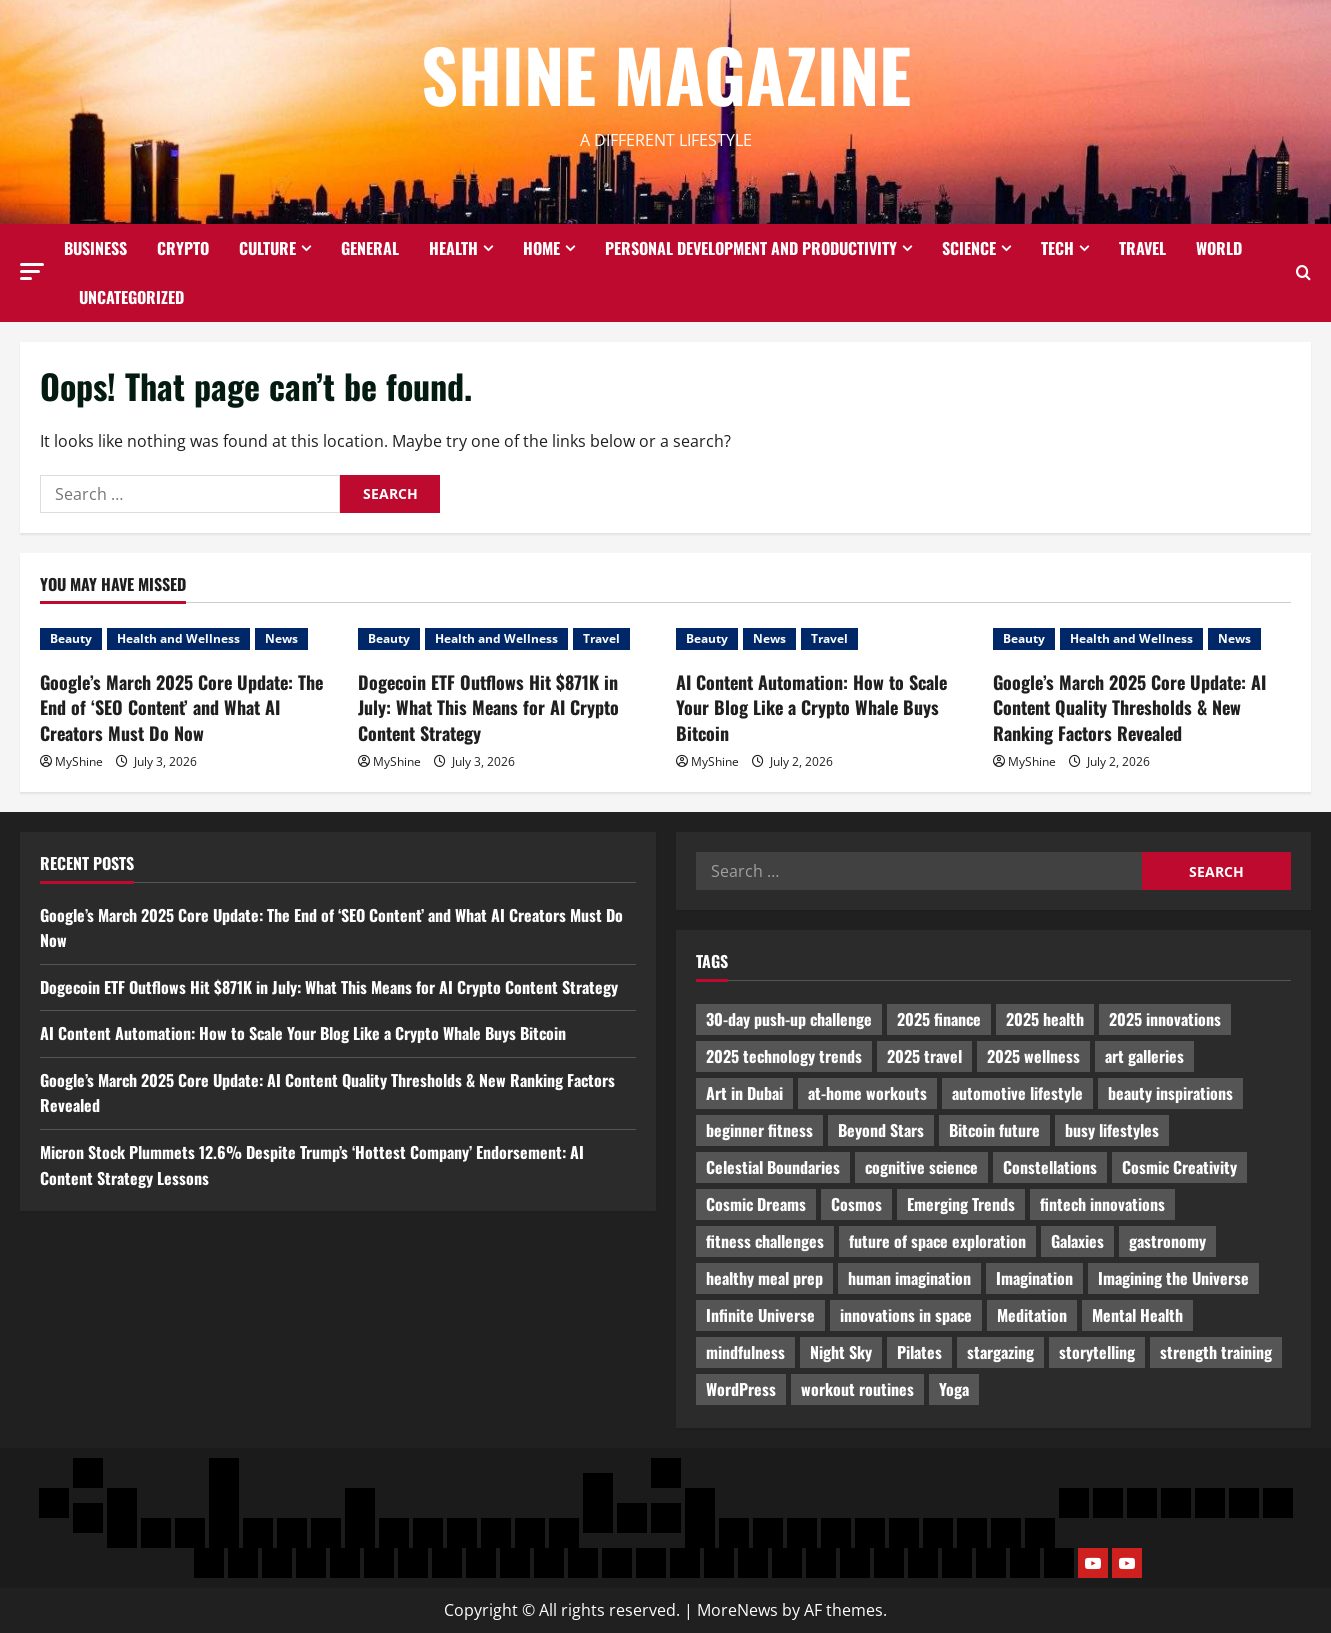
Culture (267, 248)
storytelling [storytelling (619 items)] (1097, 1352)
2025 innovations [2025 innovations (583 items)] (1165, 1019)
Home (541, 248)
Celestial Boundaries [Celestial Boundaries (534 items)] (773, 1167)
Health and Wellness (178, 638)
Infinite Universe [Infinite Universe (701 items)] (760, 1315)
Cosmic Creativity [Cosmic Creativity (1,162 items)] (1179, 1167)
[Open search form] (1303, 272)
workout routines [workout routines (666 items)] (857, 1389)
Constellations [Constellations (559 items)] (1050, 1167)
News (281, 638)
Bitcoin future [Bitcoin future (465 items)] (994, 1130)
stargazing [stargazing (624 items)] (1000, 1352)
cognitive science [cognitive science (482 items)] (921, 1167)
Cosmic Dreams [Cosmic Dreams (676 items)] (756, 1204)
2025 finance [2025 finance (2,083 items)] (939, 1019)
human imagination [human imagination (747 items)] (909, 1278)
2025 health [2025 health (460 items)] (1045, 1019)
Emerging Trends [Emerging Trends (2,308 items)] (961, 1204)
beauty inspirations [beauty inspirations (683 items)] (1170, 1093)
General (370, 248)
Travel (1142, 248)
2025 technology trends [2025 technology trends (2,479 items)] (784, 1056)
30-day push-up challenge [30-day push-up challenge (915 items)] (789, 1019)
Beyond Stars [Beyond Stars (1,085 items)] (881, 1130)
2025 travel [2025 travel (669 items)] (924, 1056)
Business (95, 248)
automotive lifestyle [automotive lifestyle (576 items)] (1017, 1093)
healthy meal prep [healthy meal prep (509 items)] (764, 1278)
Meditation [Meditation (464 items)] (1032, 1315)
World (1219, 248)
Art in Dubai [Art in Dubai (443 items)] (744, 1093)
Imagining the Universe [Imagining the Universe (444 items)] (1173, 1278)
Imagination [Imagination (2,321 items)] (1034, 1278)
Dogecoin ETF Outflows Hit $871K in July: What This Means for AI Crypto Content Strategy (488, 707)
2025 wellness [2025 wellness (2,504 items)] (1033, 1056)
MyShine (79, 761)
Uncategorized (131, 297)
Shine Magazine (666, 73)
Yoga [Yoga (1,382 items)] (954, 1389)
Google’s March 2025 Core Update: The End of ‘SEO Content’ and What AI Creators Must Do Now (181, 707)
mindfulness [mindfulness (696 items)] (745, 1352)
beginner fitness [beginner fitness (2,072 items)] (759, 1130)
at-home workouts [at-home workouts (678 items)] (867, 1093)
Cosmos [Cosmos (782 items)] (856, 1204)
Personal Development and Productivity (751, 248)
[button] (32, 271)
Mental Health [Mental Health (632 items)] (1137, 1315)
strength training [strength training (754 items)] (1216, 1352)
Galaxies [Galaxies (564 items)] (1077, 1241)
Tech (1057, 248)
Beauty (71, 638)
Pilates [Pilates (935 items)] (919, 1352)
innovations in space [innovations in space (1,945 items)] (906, 1315)
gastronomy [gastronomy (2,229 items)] (1167, 1241)
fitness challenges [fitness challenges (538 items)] (765, 1241)
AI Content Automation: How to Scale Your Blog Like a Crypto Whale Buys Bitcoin (811, 707)
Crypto (183, 248)
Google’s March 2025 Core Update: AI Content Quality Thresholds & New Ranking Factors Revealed (1129, 707)
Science (969, 248)
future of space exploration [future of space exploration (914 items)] (937, 1241)
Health (453, 248)
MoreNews (737, 1610)
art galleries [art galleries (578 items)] (1144, 1056)
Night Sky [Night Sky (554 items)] (841, 1352)
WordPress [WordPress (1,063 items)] (741, 1389)
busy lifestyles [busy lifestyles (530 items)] (1112, 1130)
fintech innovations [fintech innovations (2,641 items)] (1102, 1204)
